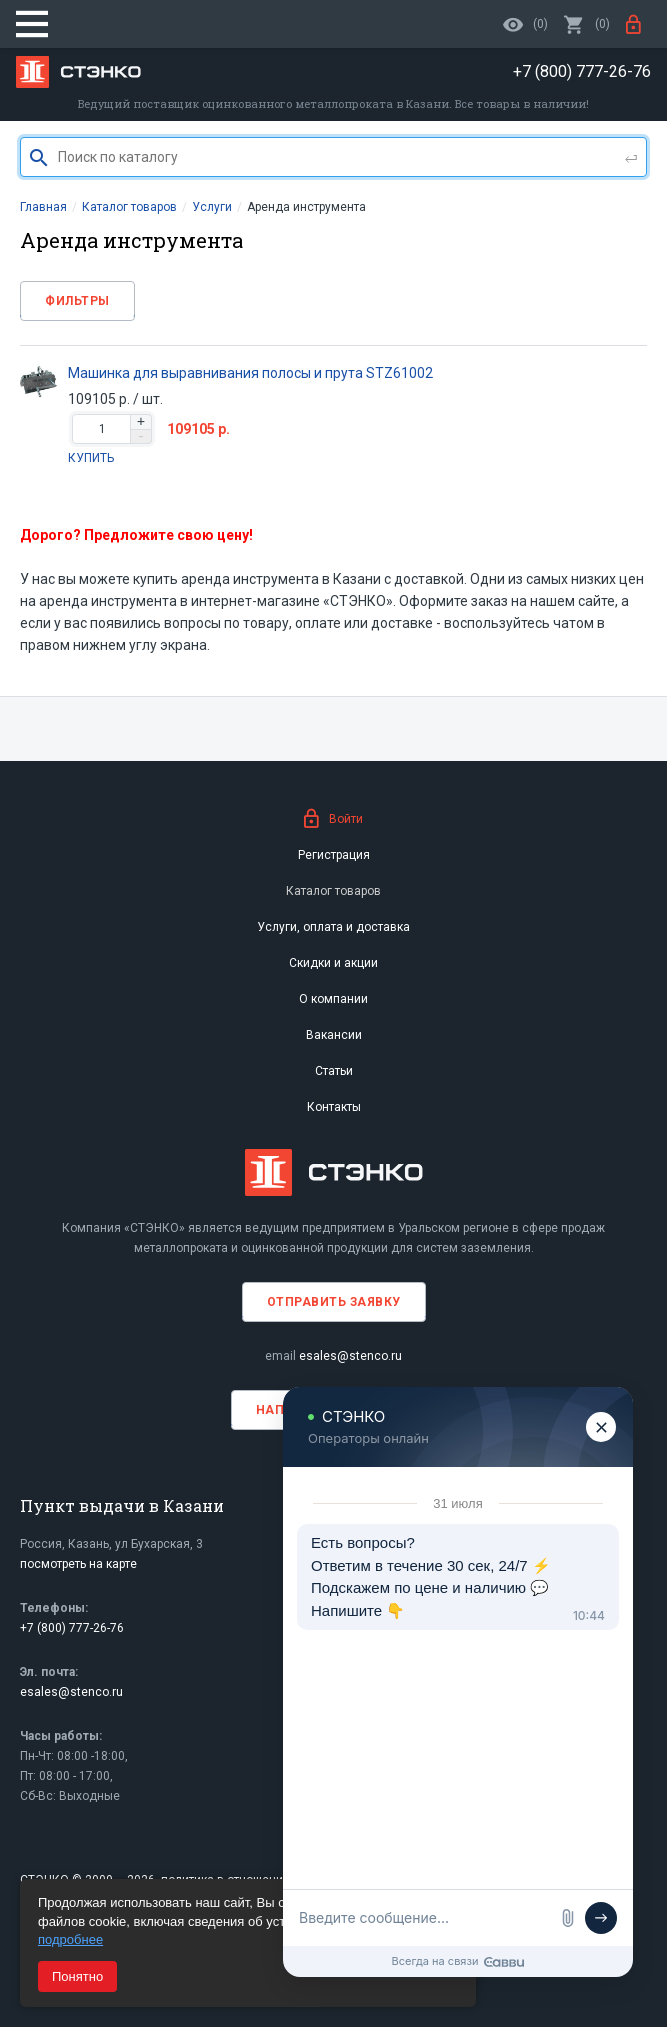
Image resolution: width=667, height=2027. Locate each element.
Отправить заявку (334, 1302)
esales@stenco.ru (350, 1356)
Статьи (334, 1071)
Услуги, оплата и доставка (333, 927)
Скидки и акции (333, 963)
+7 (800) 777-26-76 (72, 1628)
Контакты (334, 1107)
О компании (333, 999)
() (587, 24)
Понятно (77, 1976)
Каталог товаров (333, 891)
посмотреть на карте (78, 1564)
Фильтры (77, 301)
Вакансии (334, 1035)
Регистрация (334, 855)
